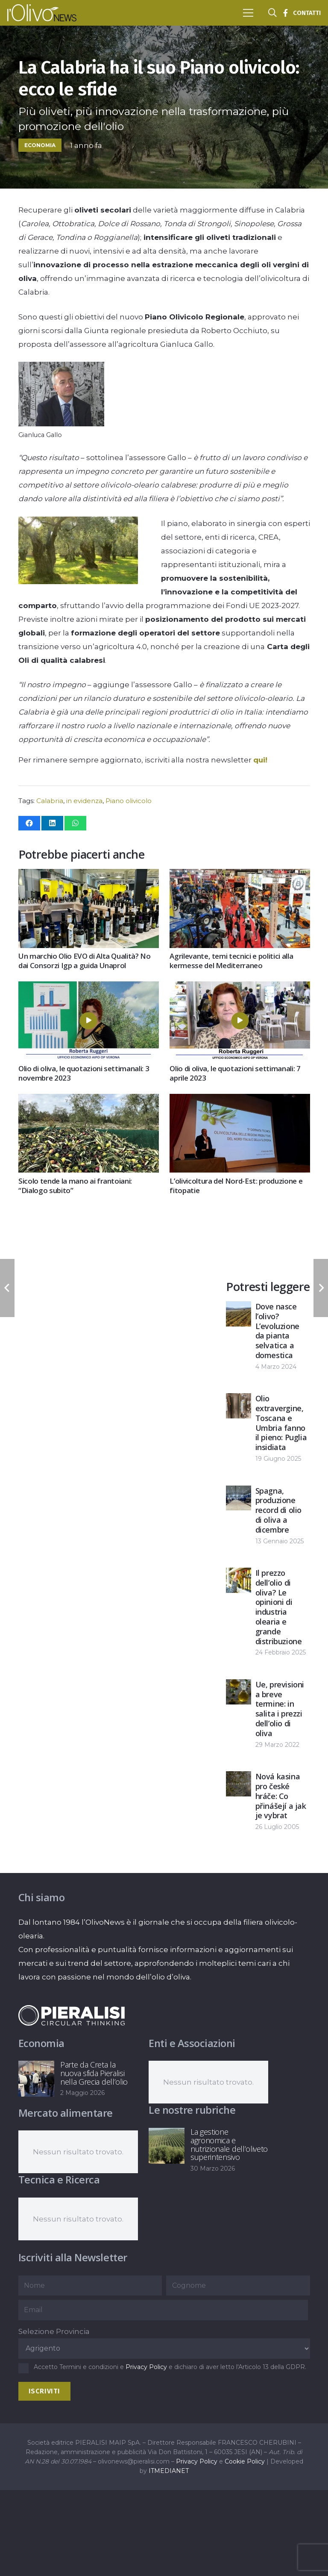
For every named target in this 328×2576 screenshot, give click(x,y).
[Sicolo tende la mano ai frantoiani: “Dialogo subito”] (88, 1100)
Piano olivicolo (128, 801)
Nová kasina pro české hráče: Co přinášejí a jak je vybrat (280, 1796)
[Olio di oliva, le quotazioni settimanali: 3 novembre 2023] (88, 988)
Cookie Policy (245, 2461)
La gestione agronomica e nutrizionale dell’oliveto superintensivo (229, 2144)
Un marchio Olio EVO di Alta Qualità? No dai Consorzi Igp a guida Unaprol (84, 960)
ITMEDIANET (169, 2471)
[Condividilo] (29, 823)
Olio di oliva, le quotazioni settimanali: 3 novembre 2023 (83, 1073)
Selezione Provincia (54, 2331)
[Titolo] (285, 13)
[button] (248, 13)
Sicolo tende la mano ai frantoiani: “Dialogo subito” (75, 1185)
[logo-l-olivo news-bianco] (41, 12)
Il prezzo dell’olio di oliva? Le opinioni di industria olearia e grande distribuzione (278, 1607)
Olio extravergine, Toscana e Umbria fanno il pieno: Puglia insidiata (281, 1423)
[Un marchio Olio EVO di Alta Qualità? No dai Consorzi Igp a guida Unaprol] (88, 875)
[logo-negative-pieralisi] (71, 2015)
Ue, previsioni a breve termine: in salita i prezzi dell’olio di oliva (279, 1708)
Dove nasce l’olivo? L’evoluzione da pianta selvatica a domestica (277, 1330)
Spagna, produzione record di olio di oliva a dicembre (278, 1510)
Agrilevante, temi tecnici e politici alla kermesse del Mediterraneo (231, 960)
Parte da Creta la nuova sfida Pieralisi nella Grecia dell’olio (94, 2073)
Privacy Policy (146, 2367)
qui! (260, 760)
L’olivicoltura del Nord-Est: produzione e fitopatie (236, 1185)
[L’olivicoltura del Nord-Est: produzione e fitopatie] (240, 1100)
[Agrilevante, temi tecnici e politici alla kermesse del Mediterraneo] (240, 875)
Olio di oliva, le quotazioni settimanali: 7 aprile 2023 (235, 1073)
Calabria (49, 801)
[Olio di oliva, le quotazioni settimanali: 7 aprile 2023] (240, 988)
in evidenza (84, 801)
